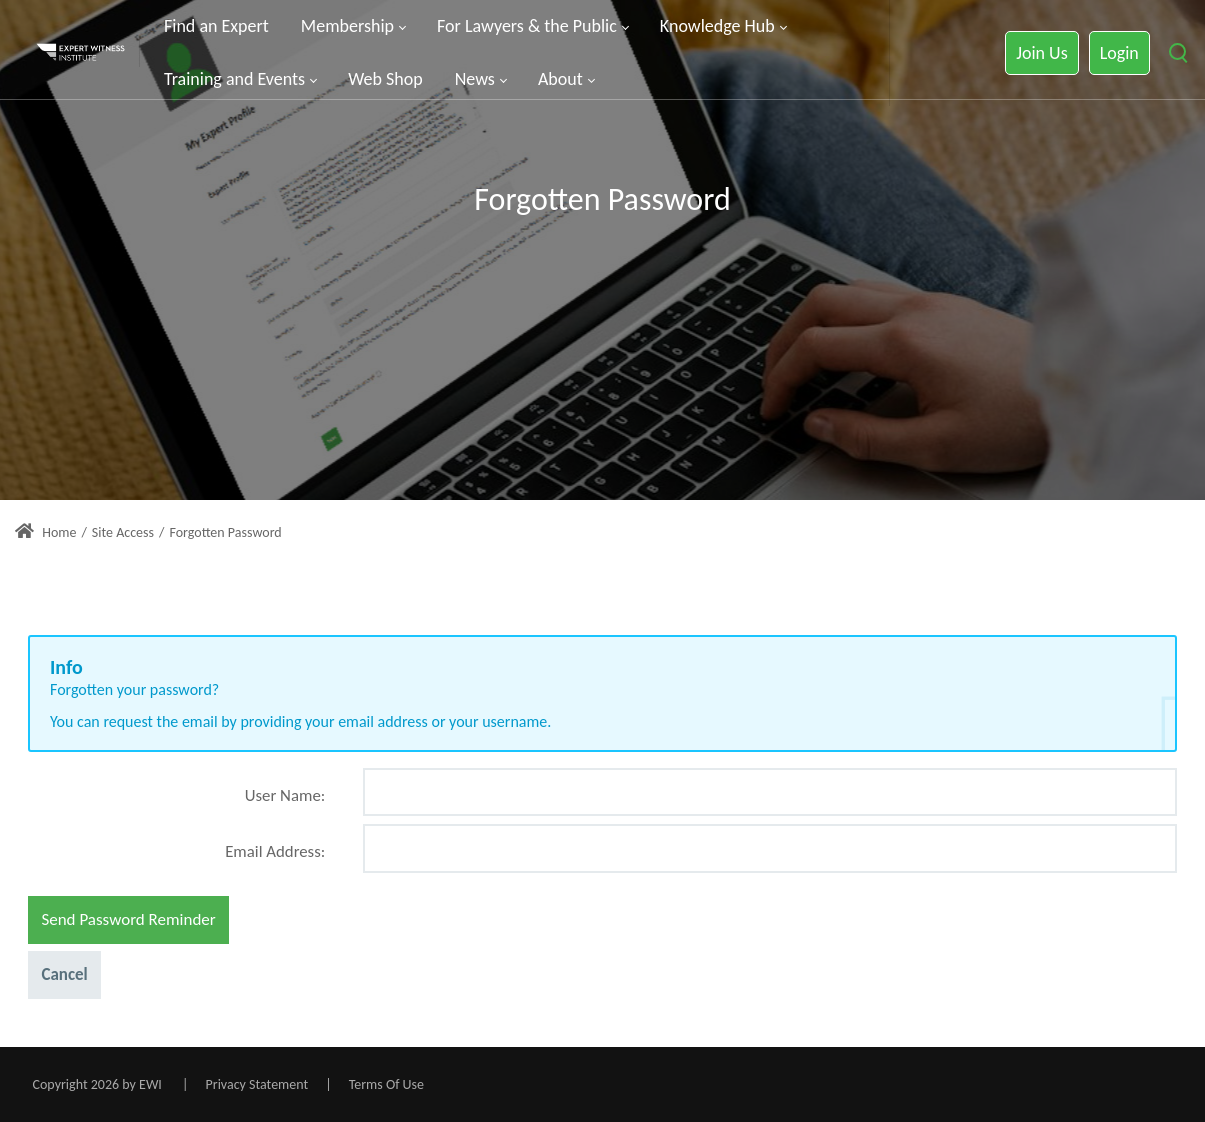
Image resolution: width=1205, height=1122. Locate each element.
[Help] (323, 803)
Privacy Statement (257, 1084)
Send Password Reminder (128, 919)
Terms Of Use (386, 1084)
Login (1119, 53)
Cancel (64, 974)
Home (45, 532)
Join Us (1041, 53)
